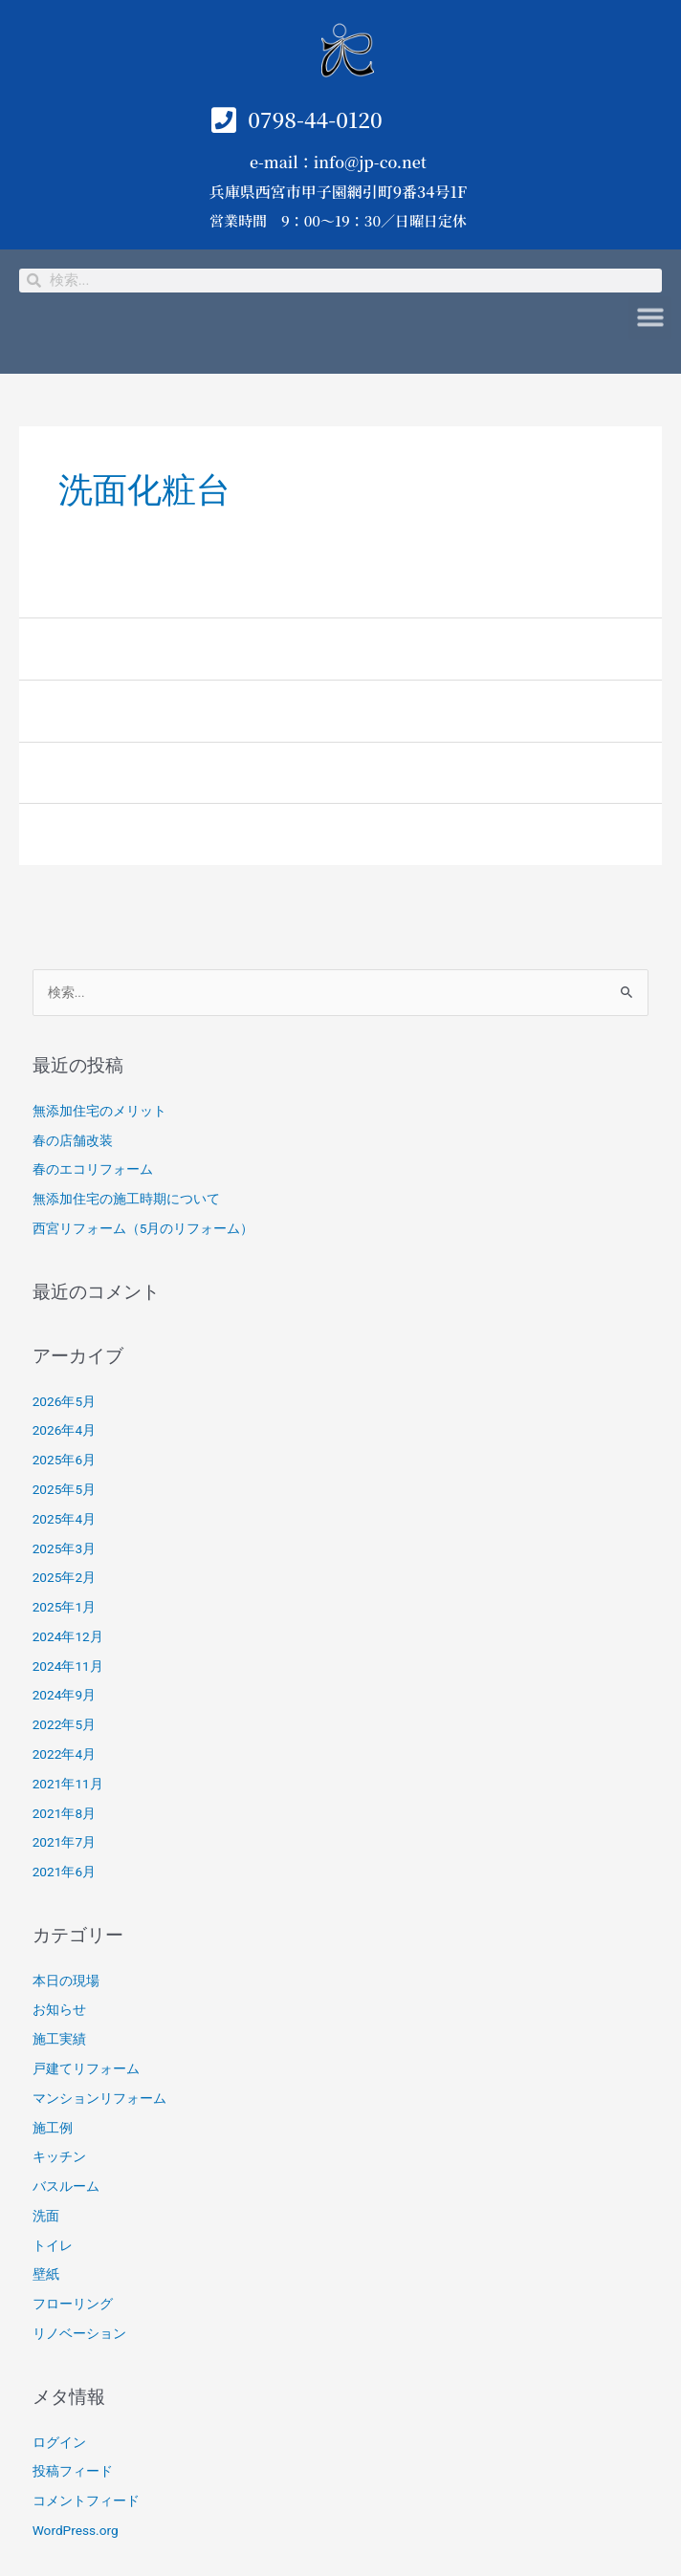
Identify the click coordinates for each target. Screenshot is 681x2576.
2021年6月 (64, 1871)
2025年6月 (64, 1459)
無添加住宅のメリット (99, 1110)
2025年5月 (64, 1489)
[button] (649, 312)
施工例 (53, 2127)
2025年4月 (64, 1518)
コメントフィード (86, 2500)
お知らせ (59, 2009)
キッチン (59, 2156)
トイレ (53, 2245)
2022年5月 (64, 1724)
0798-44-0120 (315, 119)
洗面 (46, 2215)
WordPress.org (76, 2530)
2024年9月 (64, 1694)
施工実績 (59, 2038)
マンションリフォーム (99, 2098)
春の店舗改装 (73, 1140)
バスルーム (66, 2186)
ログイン (59, 2442)
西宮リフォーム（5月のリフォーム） (143, 1228)
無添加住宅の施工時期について (126, 1198)
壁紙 (46, 2274)
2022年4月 (64, 1754)
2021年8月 (64, 1813)
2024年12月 (68, 1636)
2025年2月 (64, 1577)
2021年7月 (64, 1842)
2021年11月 (68, 1783)
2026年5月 (64, 1401)
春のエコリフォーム (93, 1169)
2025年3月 (64, 1548)
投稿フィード (73, 2471)
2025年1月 (64, 1606)
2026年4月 (64, 1430)
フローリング (73, 2303)
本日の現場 (66, 1980)
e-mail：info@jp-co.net (338, 162)
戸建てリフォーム (86, 2068)
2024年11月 (68, 1666)
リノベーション (79, 2333)
